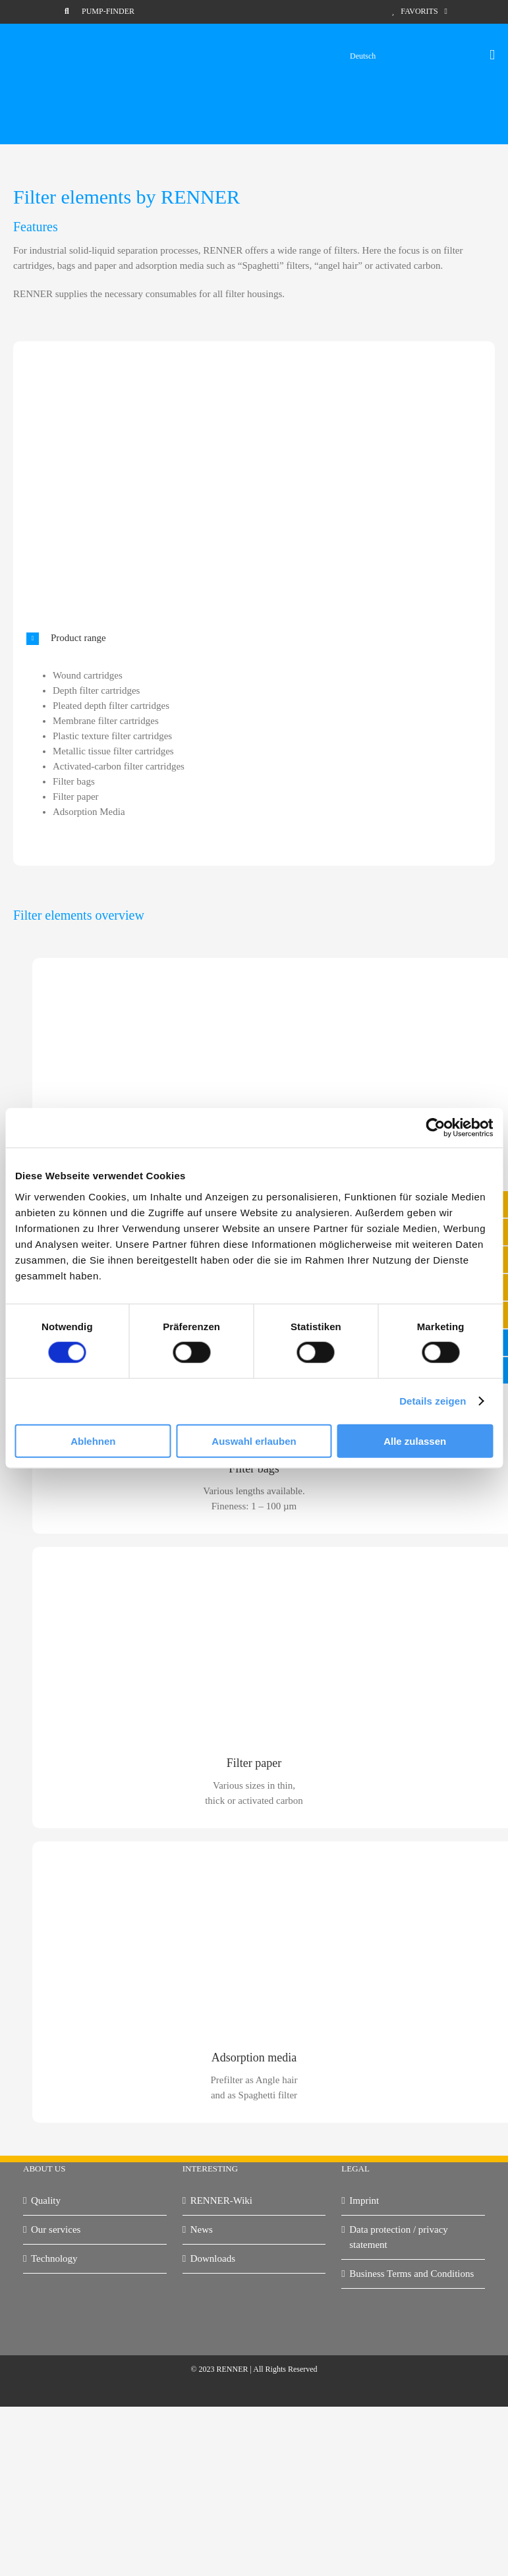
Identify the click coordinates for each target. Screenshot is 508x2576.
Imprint (364, 2200)
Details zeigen (432, 1401)
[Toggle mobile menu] (492, 55)
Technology (54, 2258)
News (201, 2229)
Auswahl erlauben (254, 1440)
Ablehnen (93, 1440)
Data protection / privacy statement (398, 2237)
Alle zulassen (414, 1440)
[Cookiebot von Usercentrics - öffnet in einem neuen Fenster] (435, 1128)
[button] (250, 638)
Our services (55, 2229)
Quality (46, 2200)
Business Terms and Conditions (411, 2273)
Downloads (212, 2258)
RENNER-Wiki (221, 2200)
